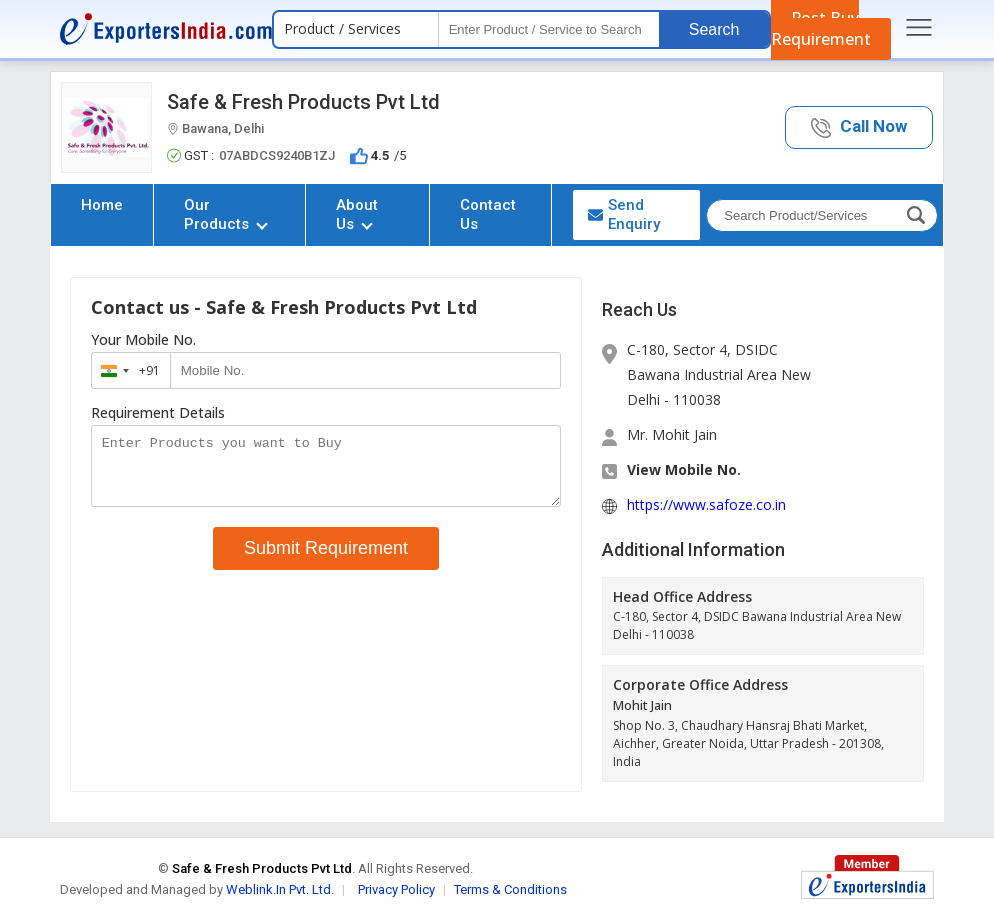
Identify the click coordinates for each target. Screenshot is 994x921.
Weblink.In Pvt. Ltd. (280, 889)
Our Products (226, 214)
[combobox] (126, 370)
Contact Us (488, 214)
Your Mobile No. (143, 340)
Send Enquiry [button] (624, 214)
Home (102, 205)
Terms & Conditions (510, 889)
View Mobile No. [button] (684, 469)
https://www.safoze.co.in (706, 504)
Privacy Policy (396, 889)
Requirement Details (158, 413)
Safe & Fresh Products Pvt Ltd (303, 102)
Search (714, 29)
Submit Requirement (326, 560)
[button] (859, 127)
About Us (357, 214)
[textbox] (549, 29)
